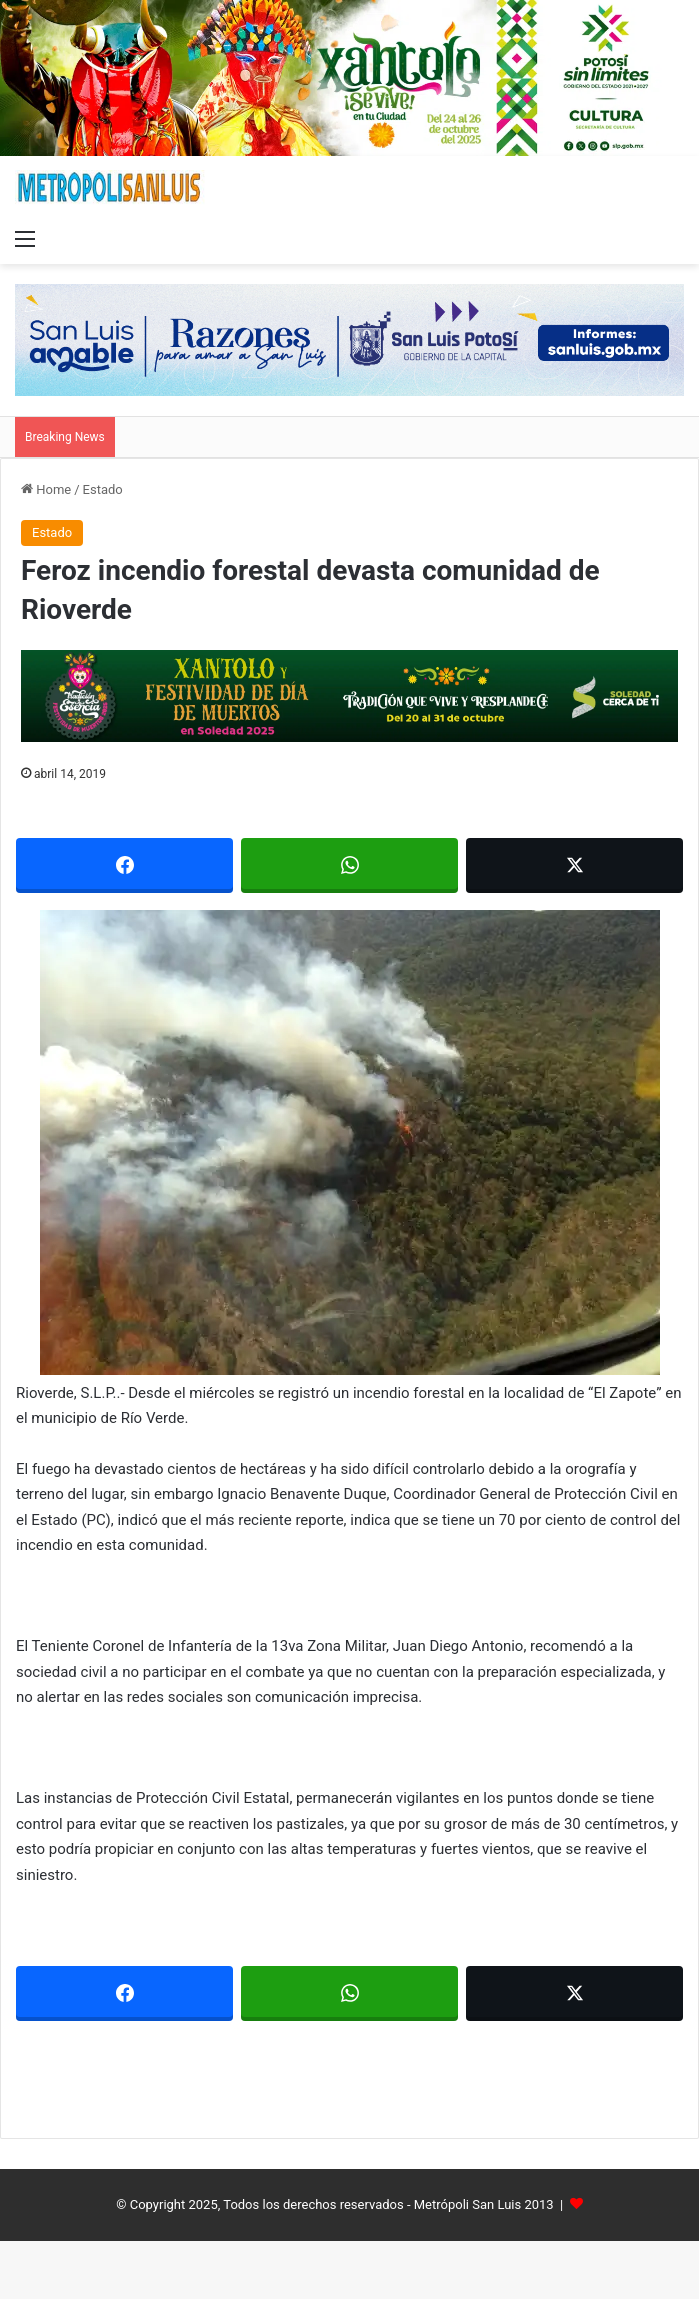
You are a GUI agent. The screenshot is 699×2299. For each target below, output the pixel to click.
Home (46, 489)
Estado (103, 489)
